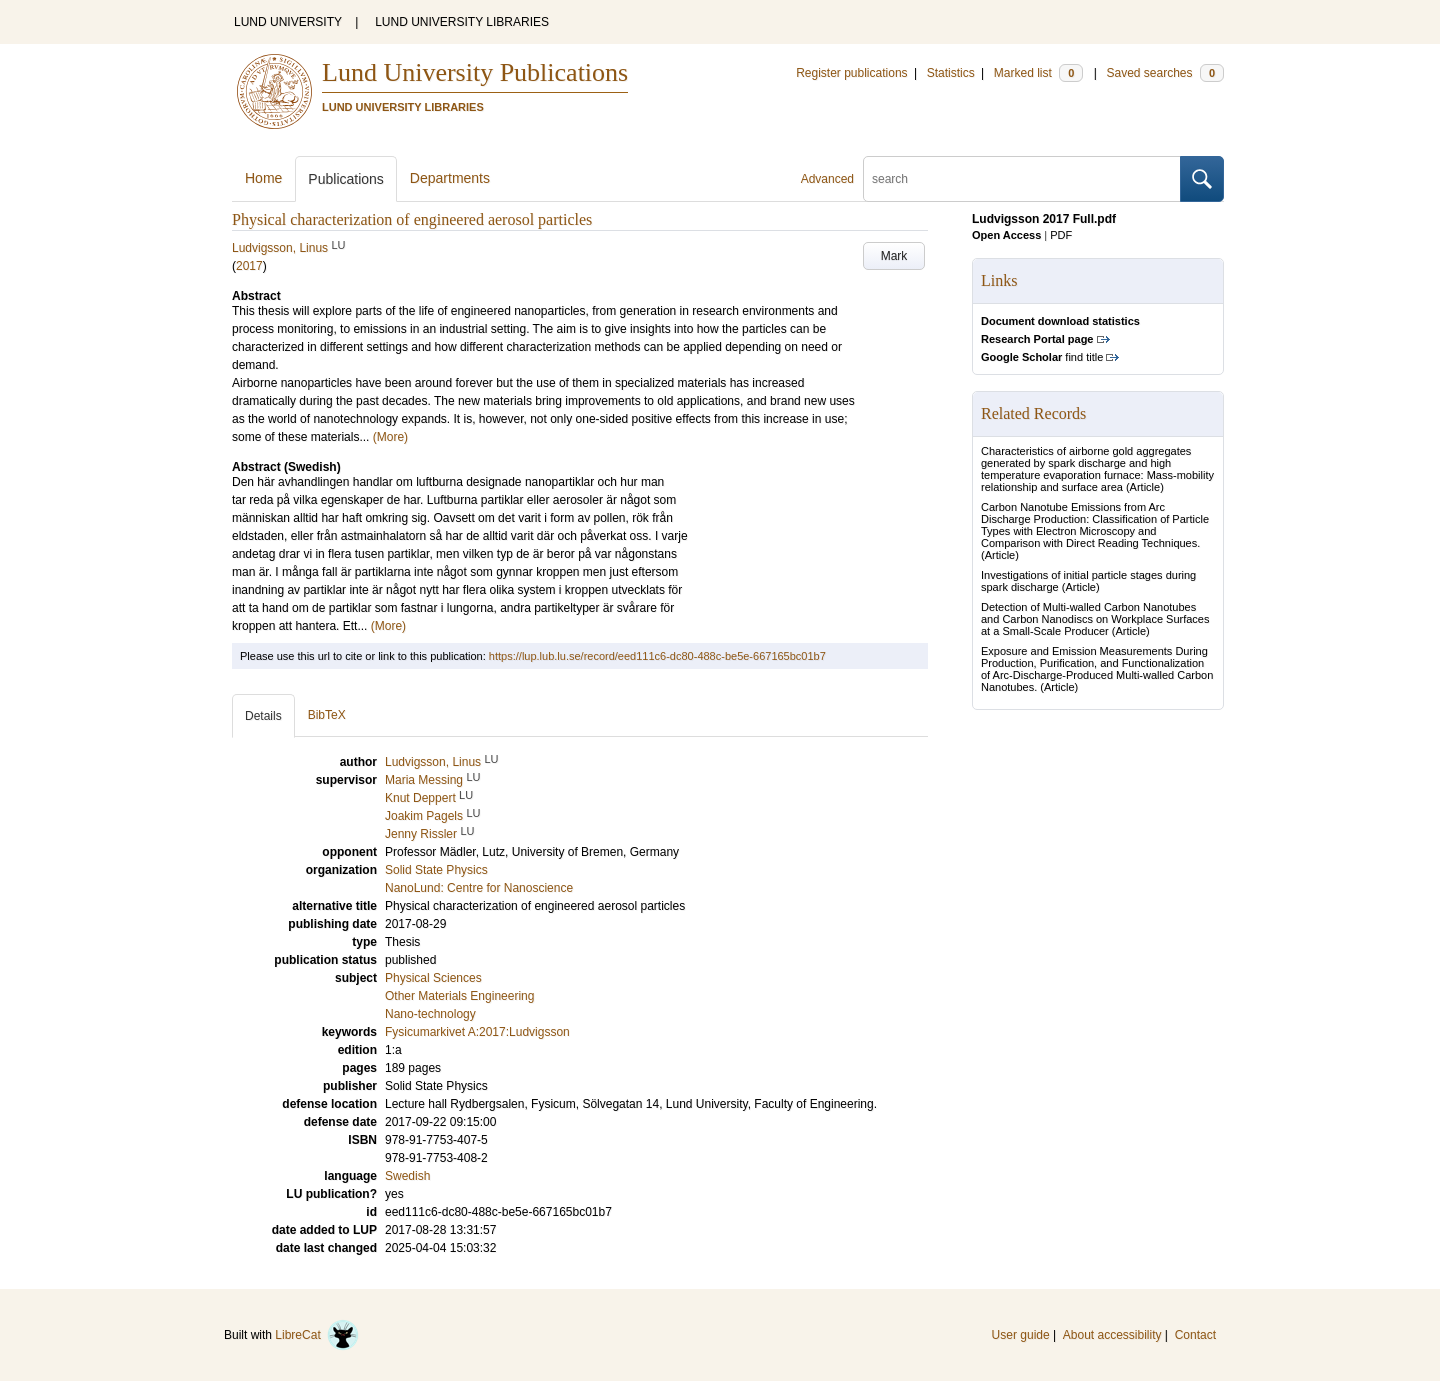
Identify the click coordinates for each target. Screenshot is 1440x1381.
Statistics (951, 73)
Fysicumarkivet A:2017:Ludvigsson (477, 1032)
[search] (1022, 179)
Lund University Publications (475, 72)
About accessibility (1112, 1335)
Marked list (1038, 73)
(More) (390, 437)
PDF (1061, 235)
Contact (1195, 1335)
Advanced (827, 179)
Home (263, 178)
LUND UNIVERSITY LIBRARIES (462, 22)
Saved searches (1165, 73)
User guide (1021, 1335)
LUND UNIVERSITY (288, 22)
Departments (450, 178)
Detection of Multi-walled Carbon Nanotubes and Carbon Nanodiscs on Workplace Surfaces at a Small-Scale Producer (1095, 619)
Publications (346, 179)
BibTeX (327, 715)
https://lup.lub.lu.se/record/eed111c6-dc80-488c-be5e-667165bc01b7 (657, 656)
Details (263, 716)
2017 (249, 266)
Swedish (407, 1176)
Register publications (851, 73)
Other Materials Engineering (459, 996)
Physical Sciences (433, 978)
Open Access (1006, 235)
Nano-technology (430, 1014)
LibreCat (317, 1335)
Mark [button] (894, 256)
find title (1042, 357)
